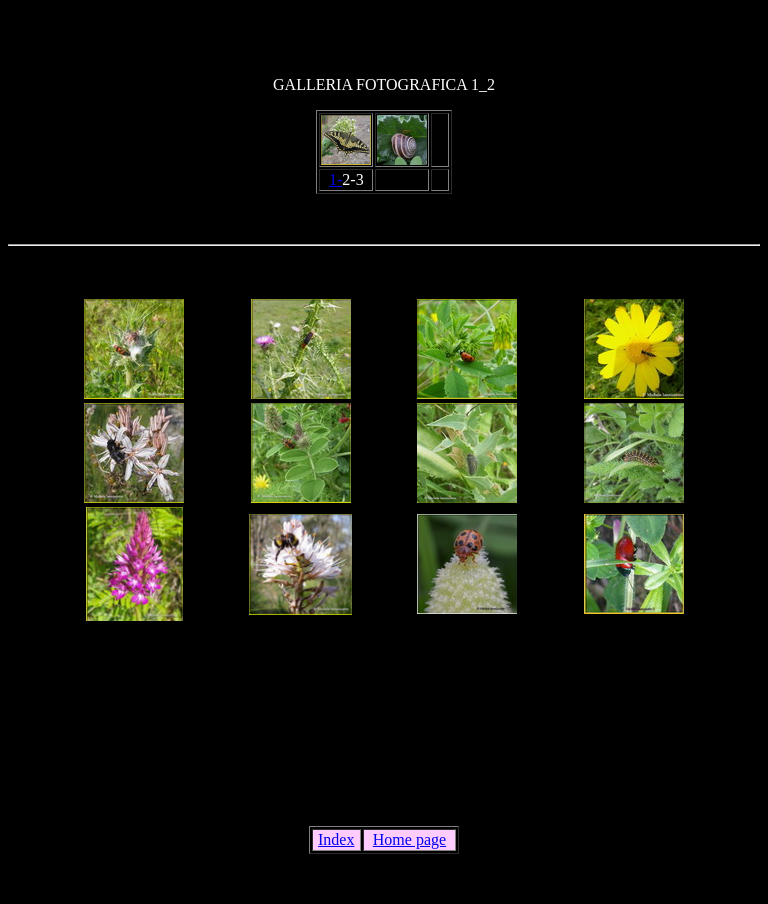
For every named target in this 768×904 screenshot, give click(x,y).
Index (336, 839)
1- (335, 179)
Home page (409, 839)
